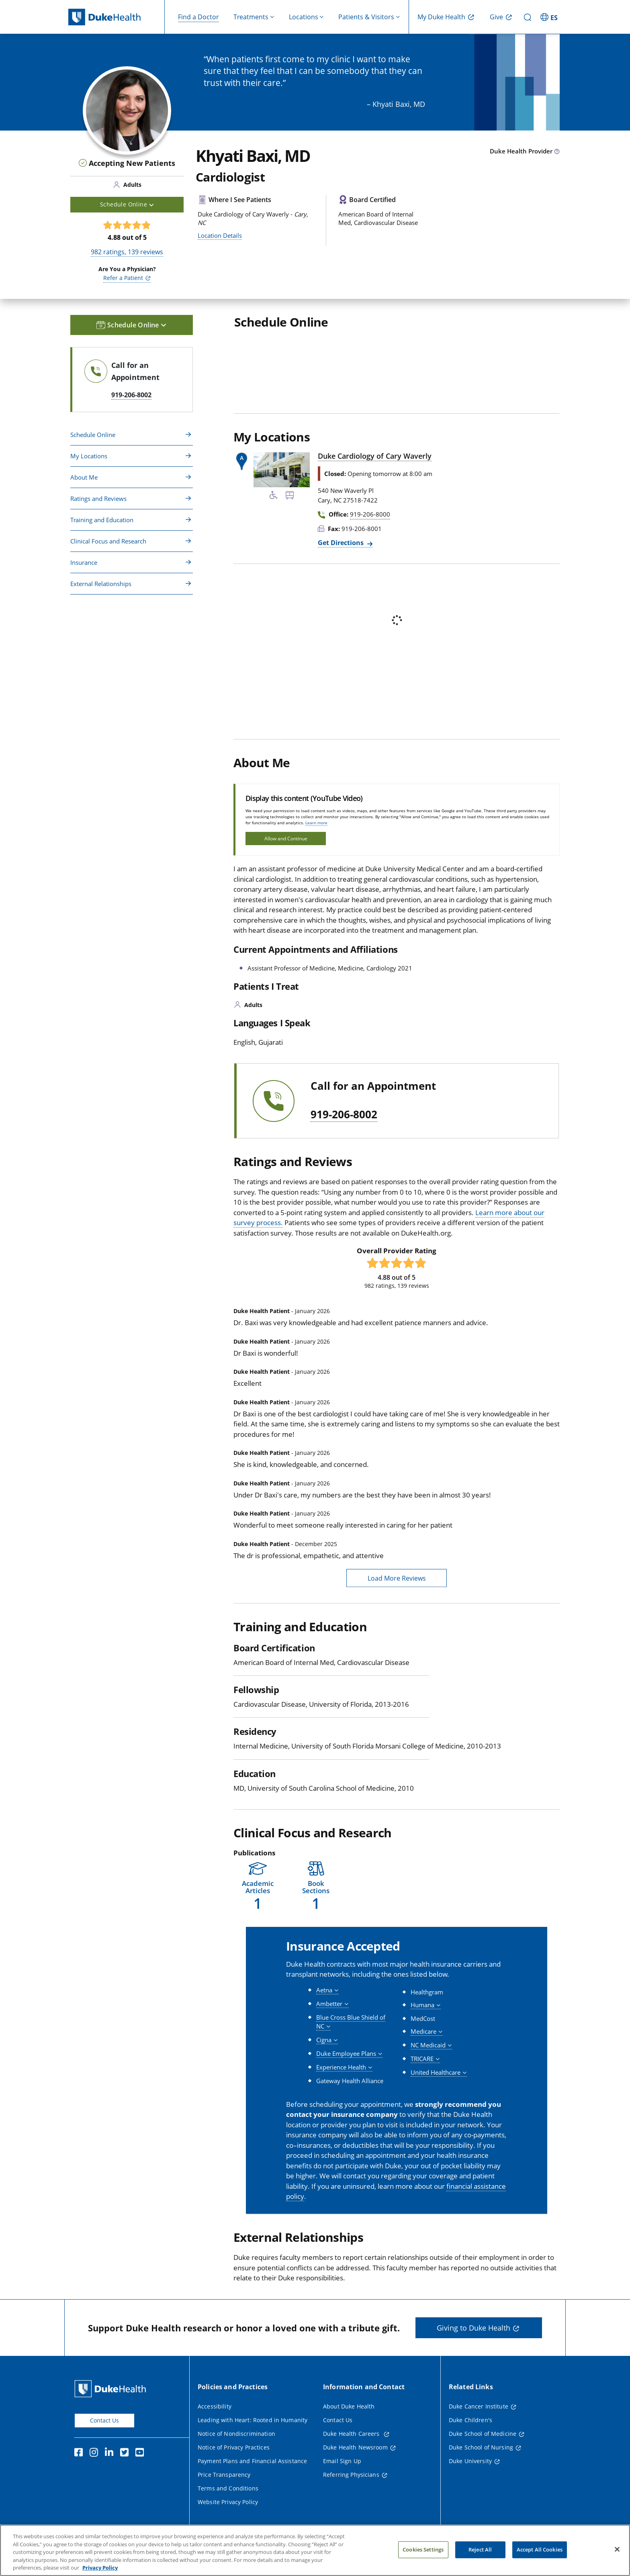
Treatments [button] (250, 16)
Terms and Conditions (228, 2488)
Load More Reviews (397, 1578)
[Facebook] (80, 2453)
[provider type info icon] (557, 152)
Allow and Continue (285, 838)
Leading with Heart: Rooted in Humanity (252, 2420)
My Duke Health (441, 16)
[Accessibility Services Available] (274, 496)
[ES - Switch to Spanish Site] (550, 16)
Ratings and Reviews (98, 498)
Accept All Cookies (539, 2556)
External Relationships (100, 584)
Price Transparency (224, 2474)
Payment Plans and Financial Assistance (252, 2461)
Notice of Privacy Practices (234, 2447)
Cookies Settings (423, 2556)
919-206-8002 (344, 1115)
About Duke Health (348, 2406)
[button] (257, 1886)
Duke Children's (470, 2420)
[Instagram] (96, 2453)
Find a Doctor (198, 16)
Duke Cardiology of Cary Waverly (375, 456)
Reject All (480, 2556)
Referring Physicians (351, 2474)
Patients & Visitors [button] (366, 16)
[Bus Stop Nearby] (290, 496)
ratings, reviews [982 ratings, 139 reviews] (127, 251)
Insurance (83, 562)
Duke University (470, 2461)
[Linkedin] (111, 2453)
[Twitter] (126, 2453)
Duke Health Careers (352, 2433)
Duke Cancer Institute (478, 2406)
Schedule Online (92, 435)
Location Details (220, 235)
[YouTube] (141, 2453)
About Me (84, 477)
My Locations (88, 456)
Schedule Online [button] (127, 204)
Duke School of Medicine (482, 2433)
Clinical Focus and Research (108, 541)
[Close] (617, 2556)
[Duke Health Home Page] (111, 2388)
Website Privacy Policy (228, 2502)
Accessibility (214, 2406)
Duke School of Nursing (481, 2447)
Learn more (316, 822)
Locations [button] (303, 16)
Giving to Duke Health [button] (473, 2328)
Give (496, 16)
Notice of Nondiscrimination (236, 2433)
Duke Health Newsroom (355, 2447)
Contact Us (104, 2420)
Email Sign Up (342, 2461)
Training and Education (101, 520)
